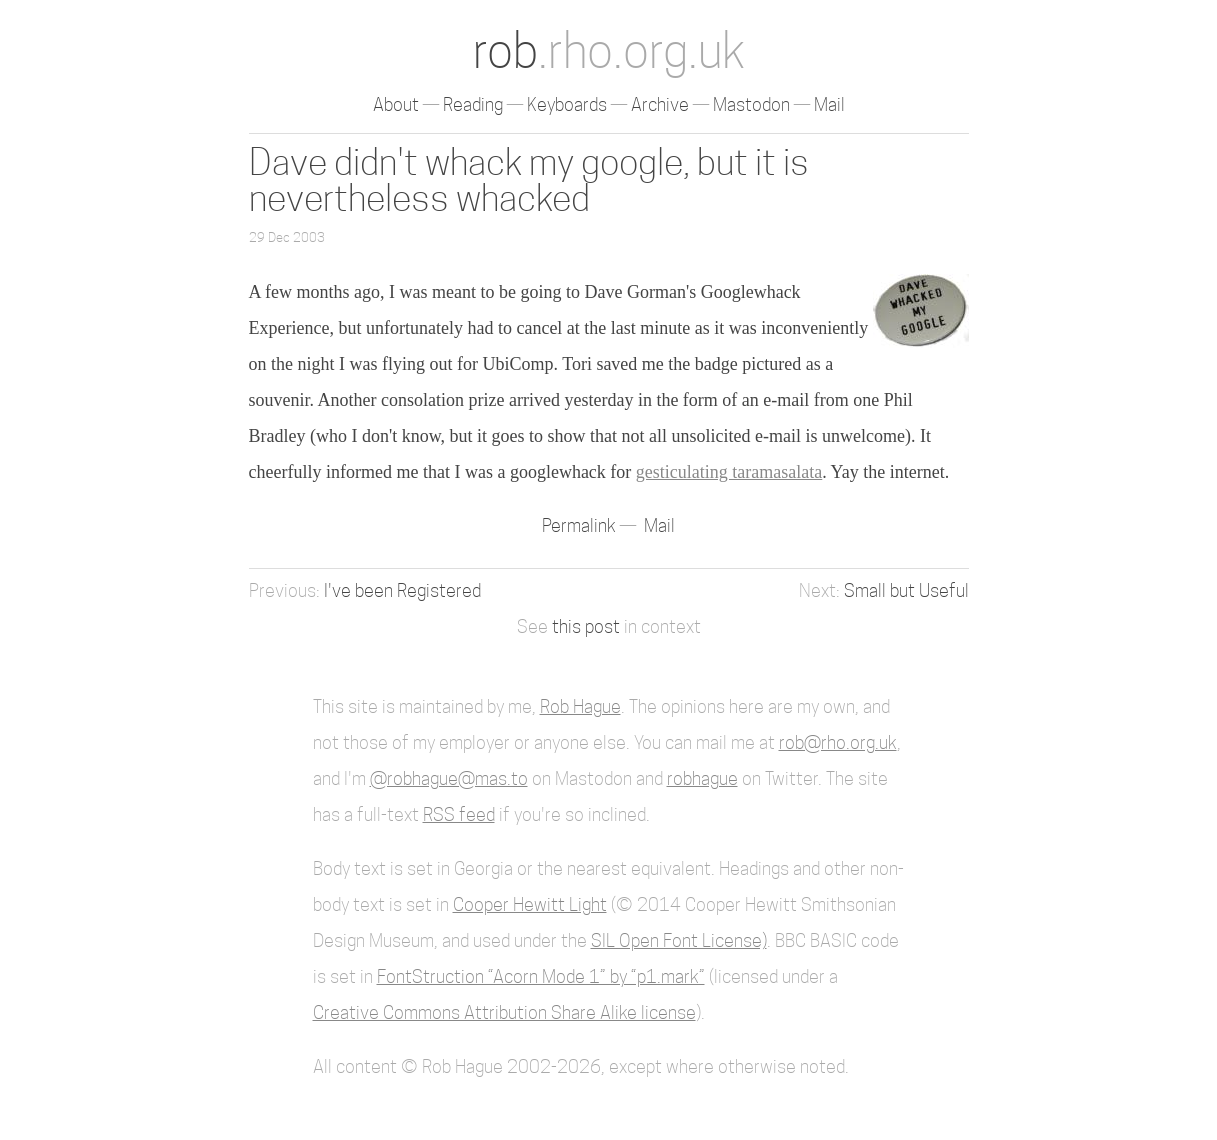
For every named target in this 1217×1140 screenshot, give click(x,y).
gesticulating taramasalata (729, 472)
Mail (829, 104)
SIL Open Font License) (679, 940)
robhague (702, 778)
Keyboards (567, 104)
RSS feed (459, 814)
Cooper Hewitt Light (530, 904)
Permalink (581, 525)
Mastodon (751, 104)
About (396, 104)
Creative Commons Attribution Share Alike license (504, 1012)
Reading (473, 104)
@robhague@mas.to (449, 778)
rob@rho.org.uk (838, 742)
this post (586, 626)
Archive (660, 104)
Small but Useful (906, 590)
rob (609, 50)
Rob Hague (580, 706)
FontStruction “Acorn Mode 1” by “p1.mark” (541, 976)
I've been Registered (402, 590)
